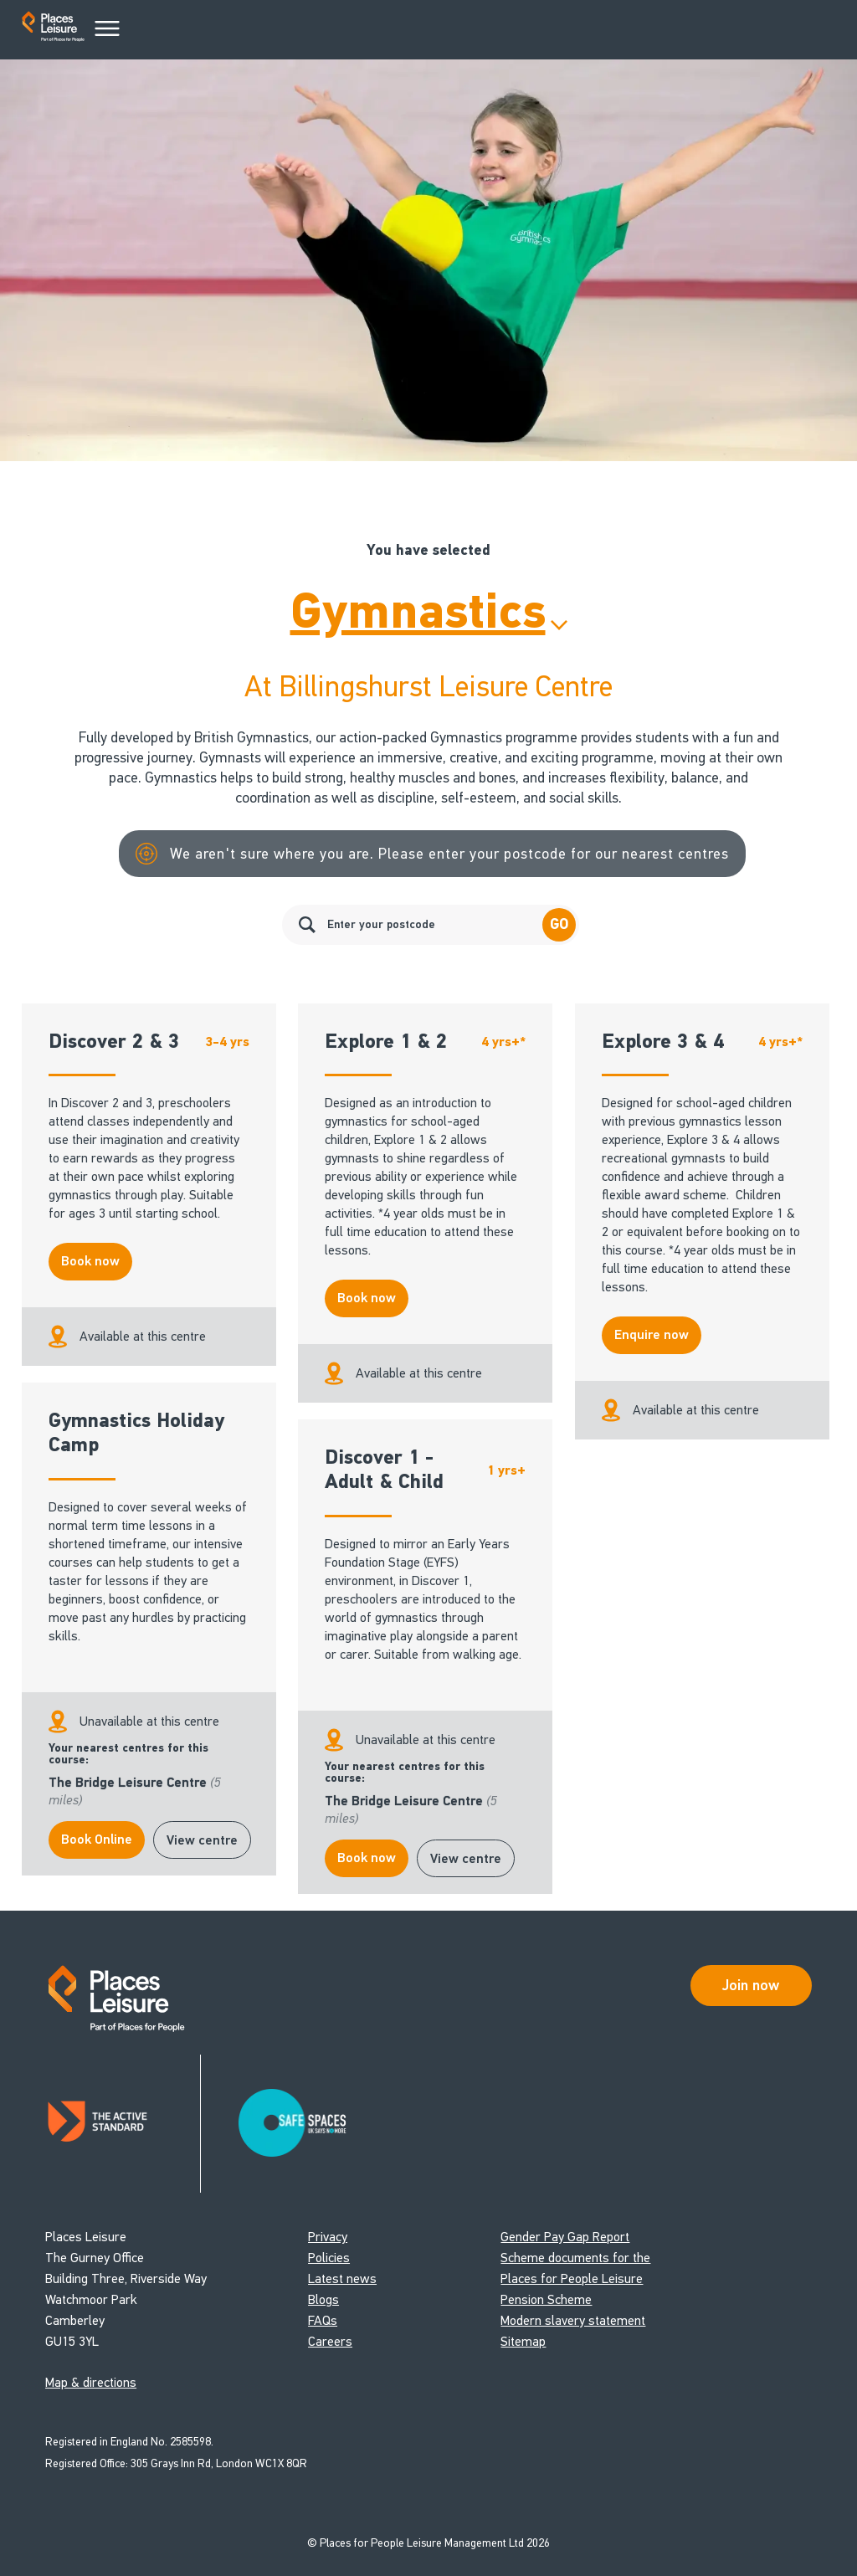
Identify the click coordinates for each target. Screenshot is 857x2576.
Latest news (342, 2278)
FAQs (322, 2320)
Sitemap (523, 2341)
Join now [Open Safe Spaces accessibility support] (750, 1985)
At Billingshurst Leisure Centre (428, 686)
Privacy (327, 2237)
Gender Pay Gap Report (564, 2237)
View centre (202, 1840)
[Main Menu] (107, 29)
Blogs (323, 2299)
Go (559, 924)
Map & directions (90, 2382)
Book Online (96, 1839)
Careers (330, 2341)
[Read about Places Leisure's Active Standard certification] (123, 2124)
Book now (90, 1261)
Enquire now (651, 1334)
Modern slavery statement (572, 2320)
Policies (329, 2258)
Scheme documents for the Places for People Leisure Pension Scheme (575, 2278)
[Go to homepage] (53, 30)
